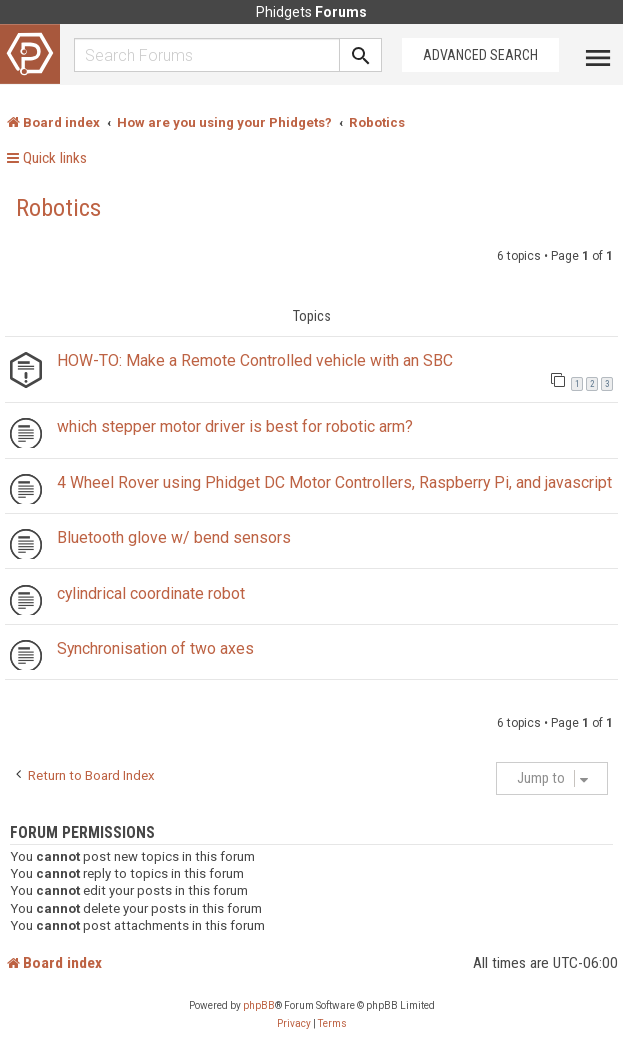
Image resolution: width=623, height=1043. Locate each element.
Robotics (58, 208)
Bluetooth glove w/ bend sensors (174, 537)
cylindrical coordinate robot (151, 593)
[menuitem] (294, 1024)
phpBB (259, 1005)
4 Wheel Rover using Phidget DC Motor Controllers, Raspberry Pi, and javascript (334, 482)
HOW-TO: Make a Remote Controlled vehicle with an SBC (255, 360)
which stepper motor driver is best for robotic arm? (235, 426)
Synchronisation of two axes (155, 648)
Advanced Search (480, 55)
